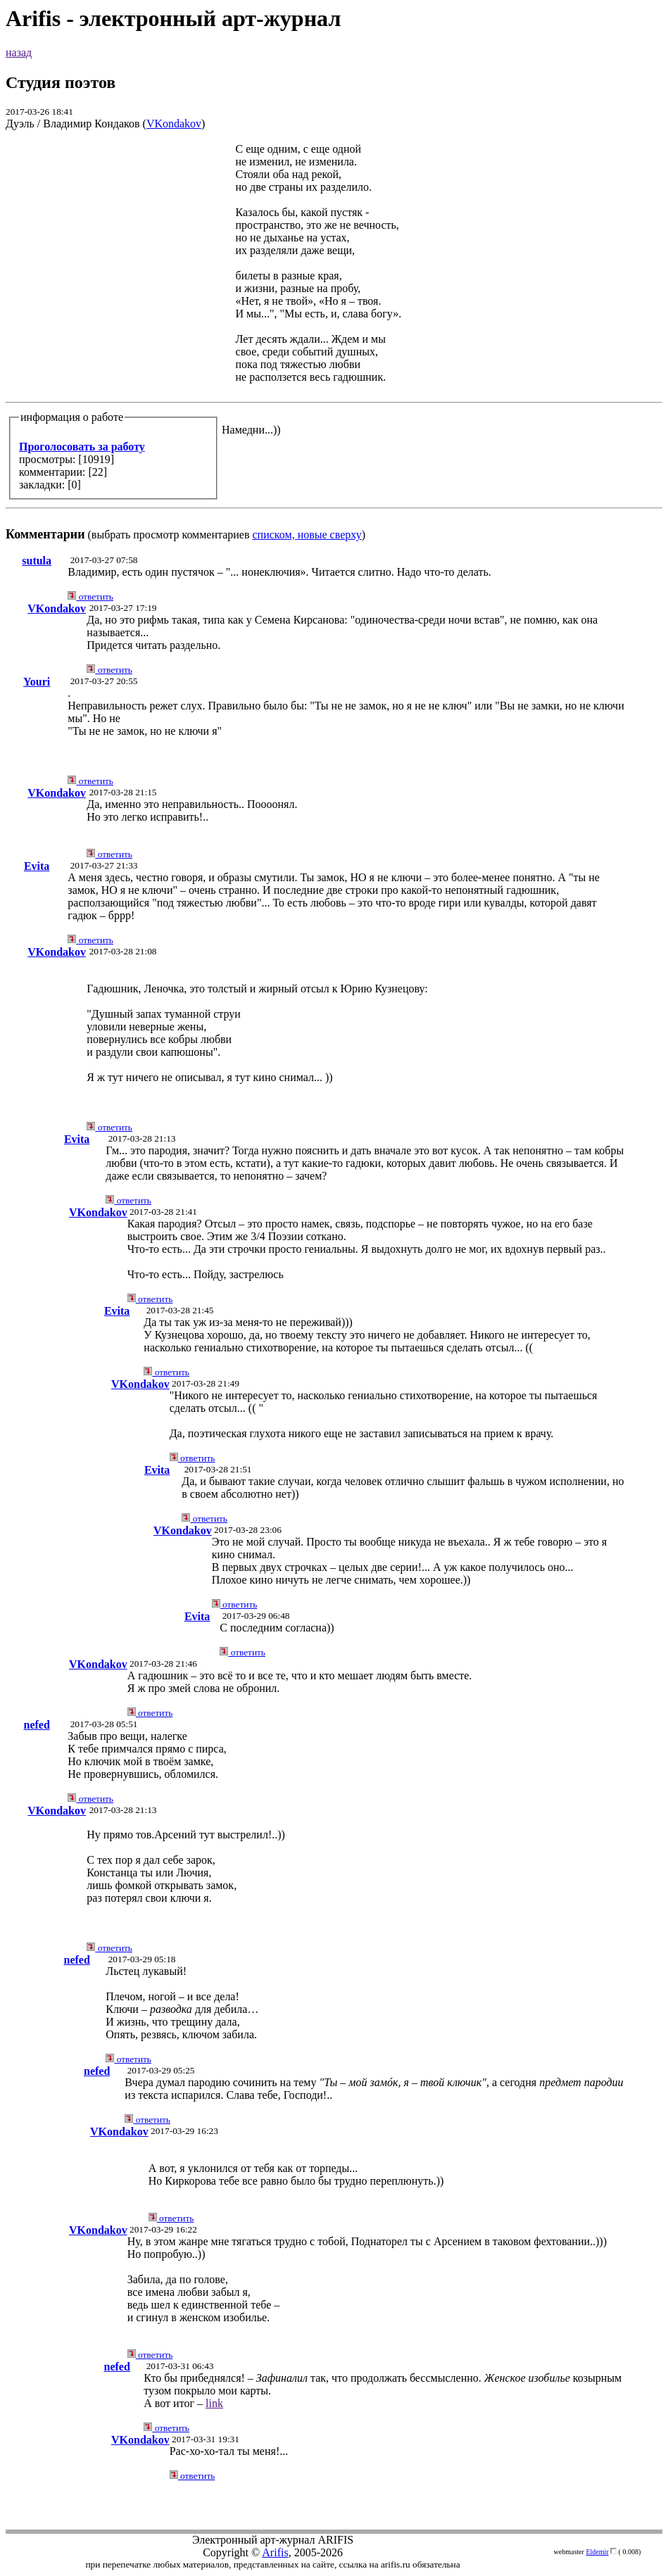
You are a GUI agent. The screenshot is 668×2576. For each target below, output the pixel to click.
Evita (36, 866)
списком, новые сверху (307, 535)
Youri (36, 682)
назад (19, 52)
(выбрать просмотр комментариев (334, 342)
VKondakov (173, 124)
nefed (36, 1725)
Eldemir (597, 2552)
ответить (90, 596)
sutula (36, 561)
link (214, 2403)
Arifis (275, 2552)
